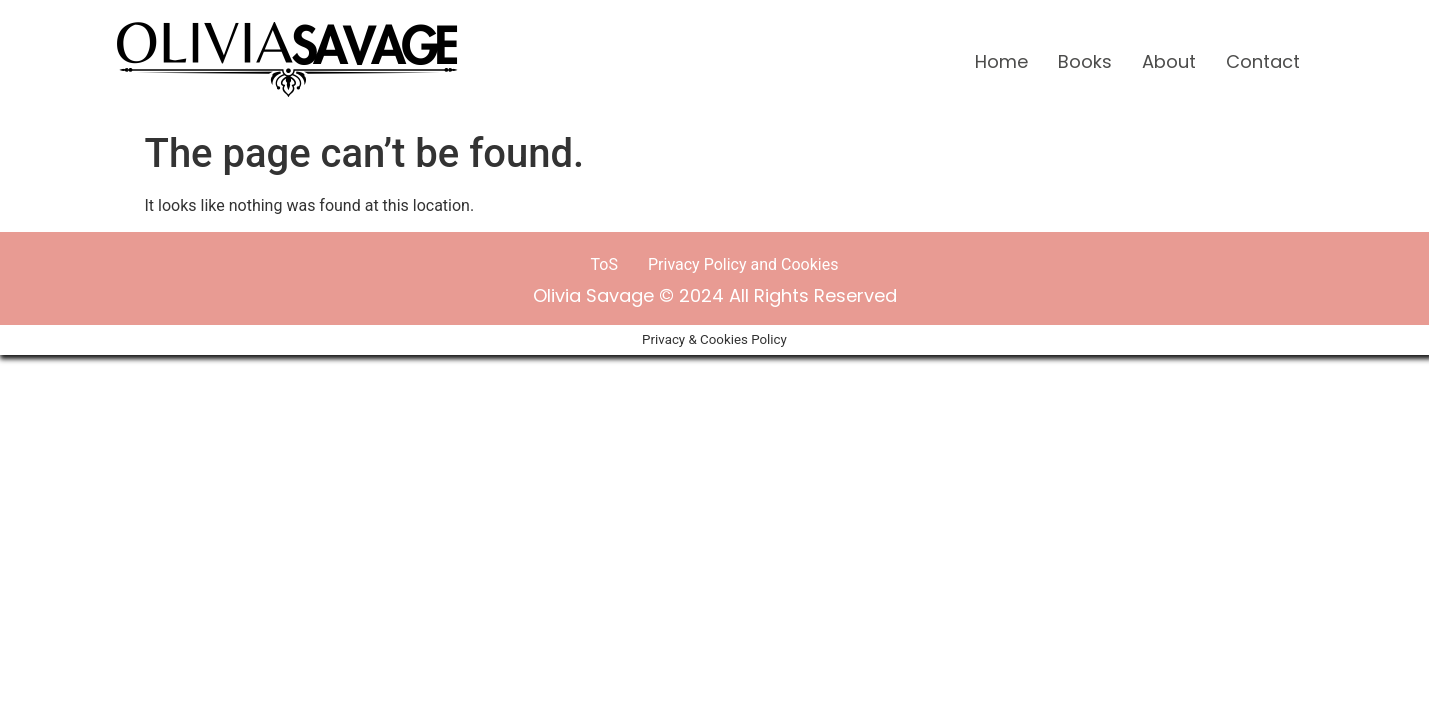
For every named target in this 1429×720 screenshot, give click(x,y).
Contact (1263, 61)
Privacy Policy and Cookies (743, 264)
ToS (604, 264)
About (1169, 61)
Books (1085, 61)
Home (1001, 61)
